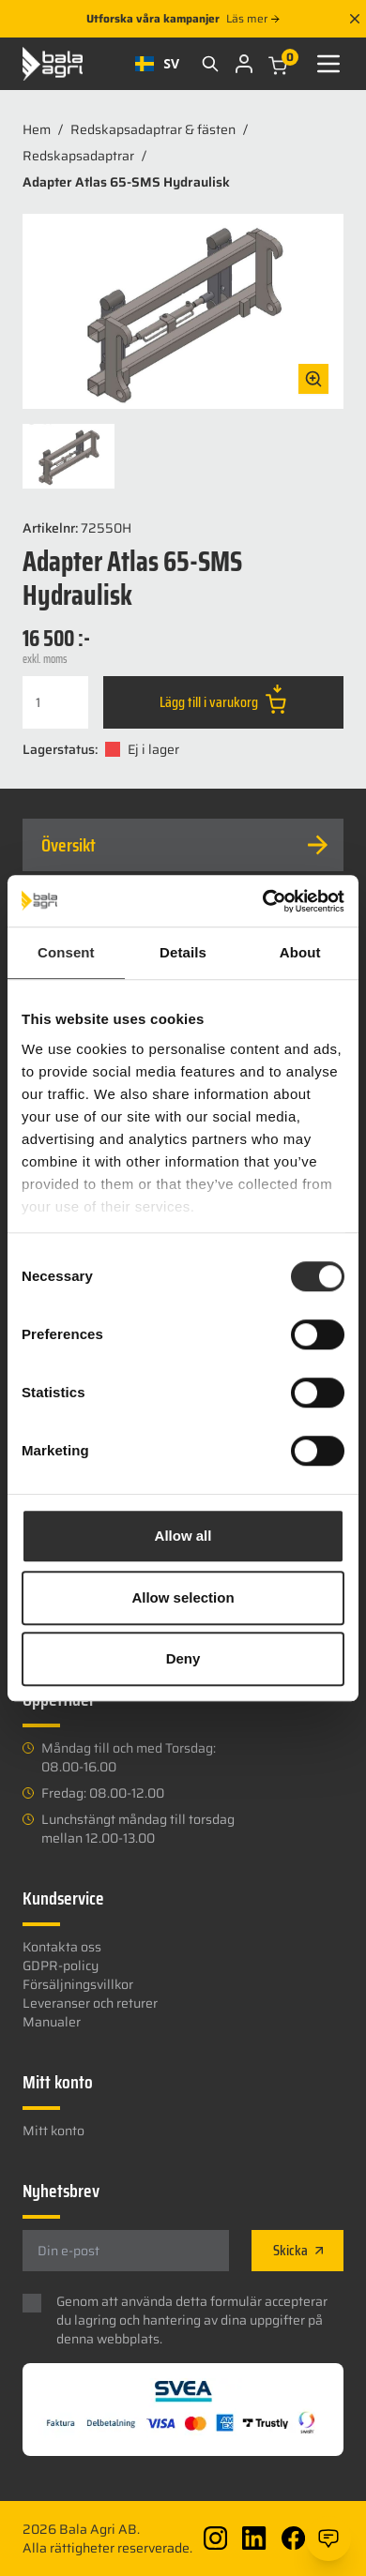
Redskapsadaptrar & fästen (153, 129)
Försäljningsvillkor (78, 1984)
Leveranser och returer (90, 2003)
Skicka (298, 2250)
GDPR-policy (61, 1965)
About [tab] (300, 952)
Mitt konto (53, 2130)
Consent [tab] (66, 952)
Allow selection (182, 1597)
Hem (37, 129)
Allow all (183, 1536)
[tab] (183, 845)
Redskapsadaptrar (78, 155)
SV (157, 63)
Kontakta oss (62, 1946)
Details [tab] (183, 952)
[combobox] (157, 64)
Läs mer (252, 18)
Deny (183, 1658)
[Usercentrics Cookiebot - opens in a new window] (263, 901)
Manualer (52, 2021)
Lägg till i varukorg (223, 699)
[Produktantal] (55, 702)
